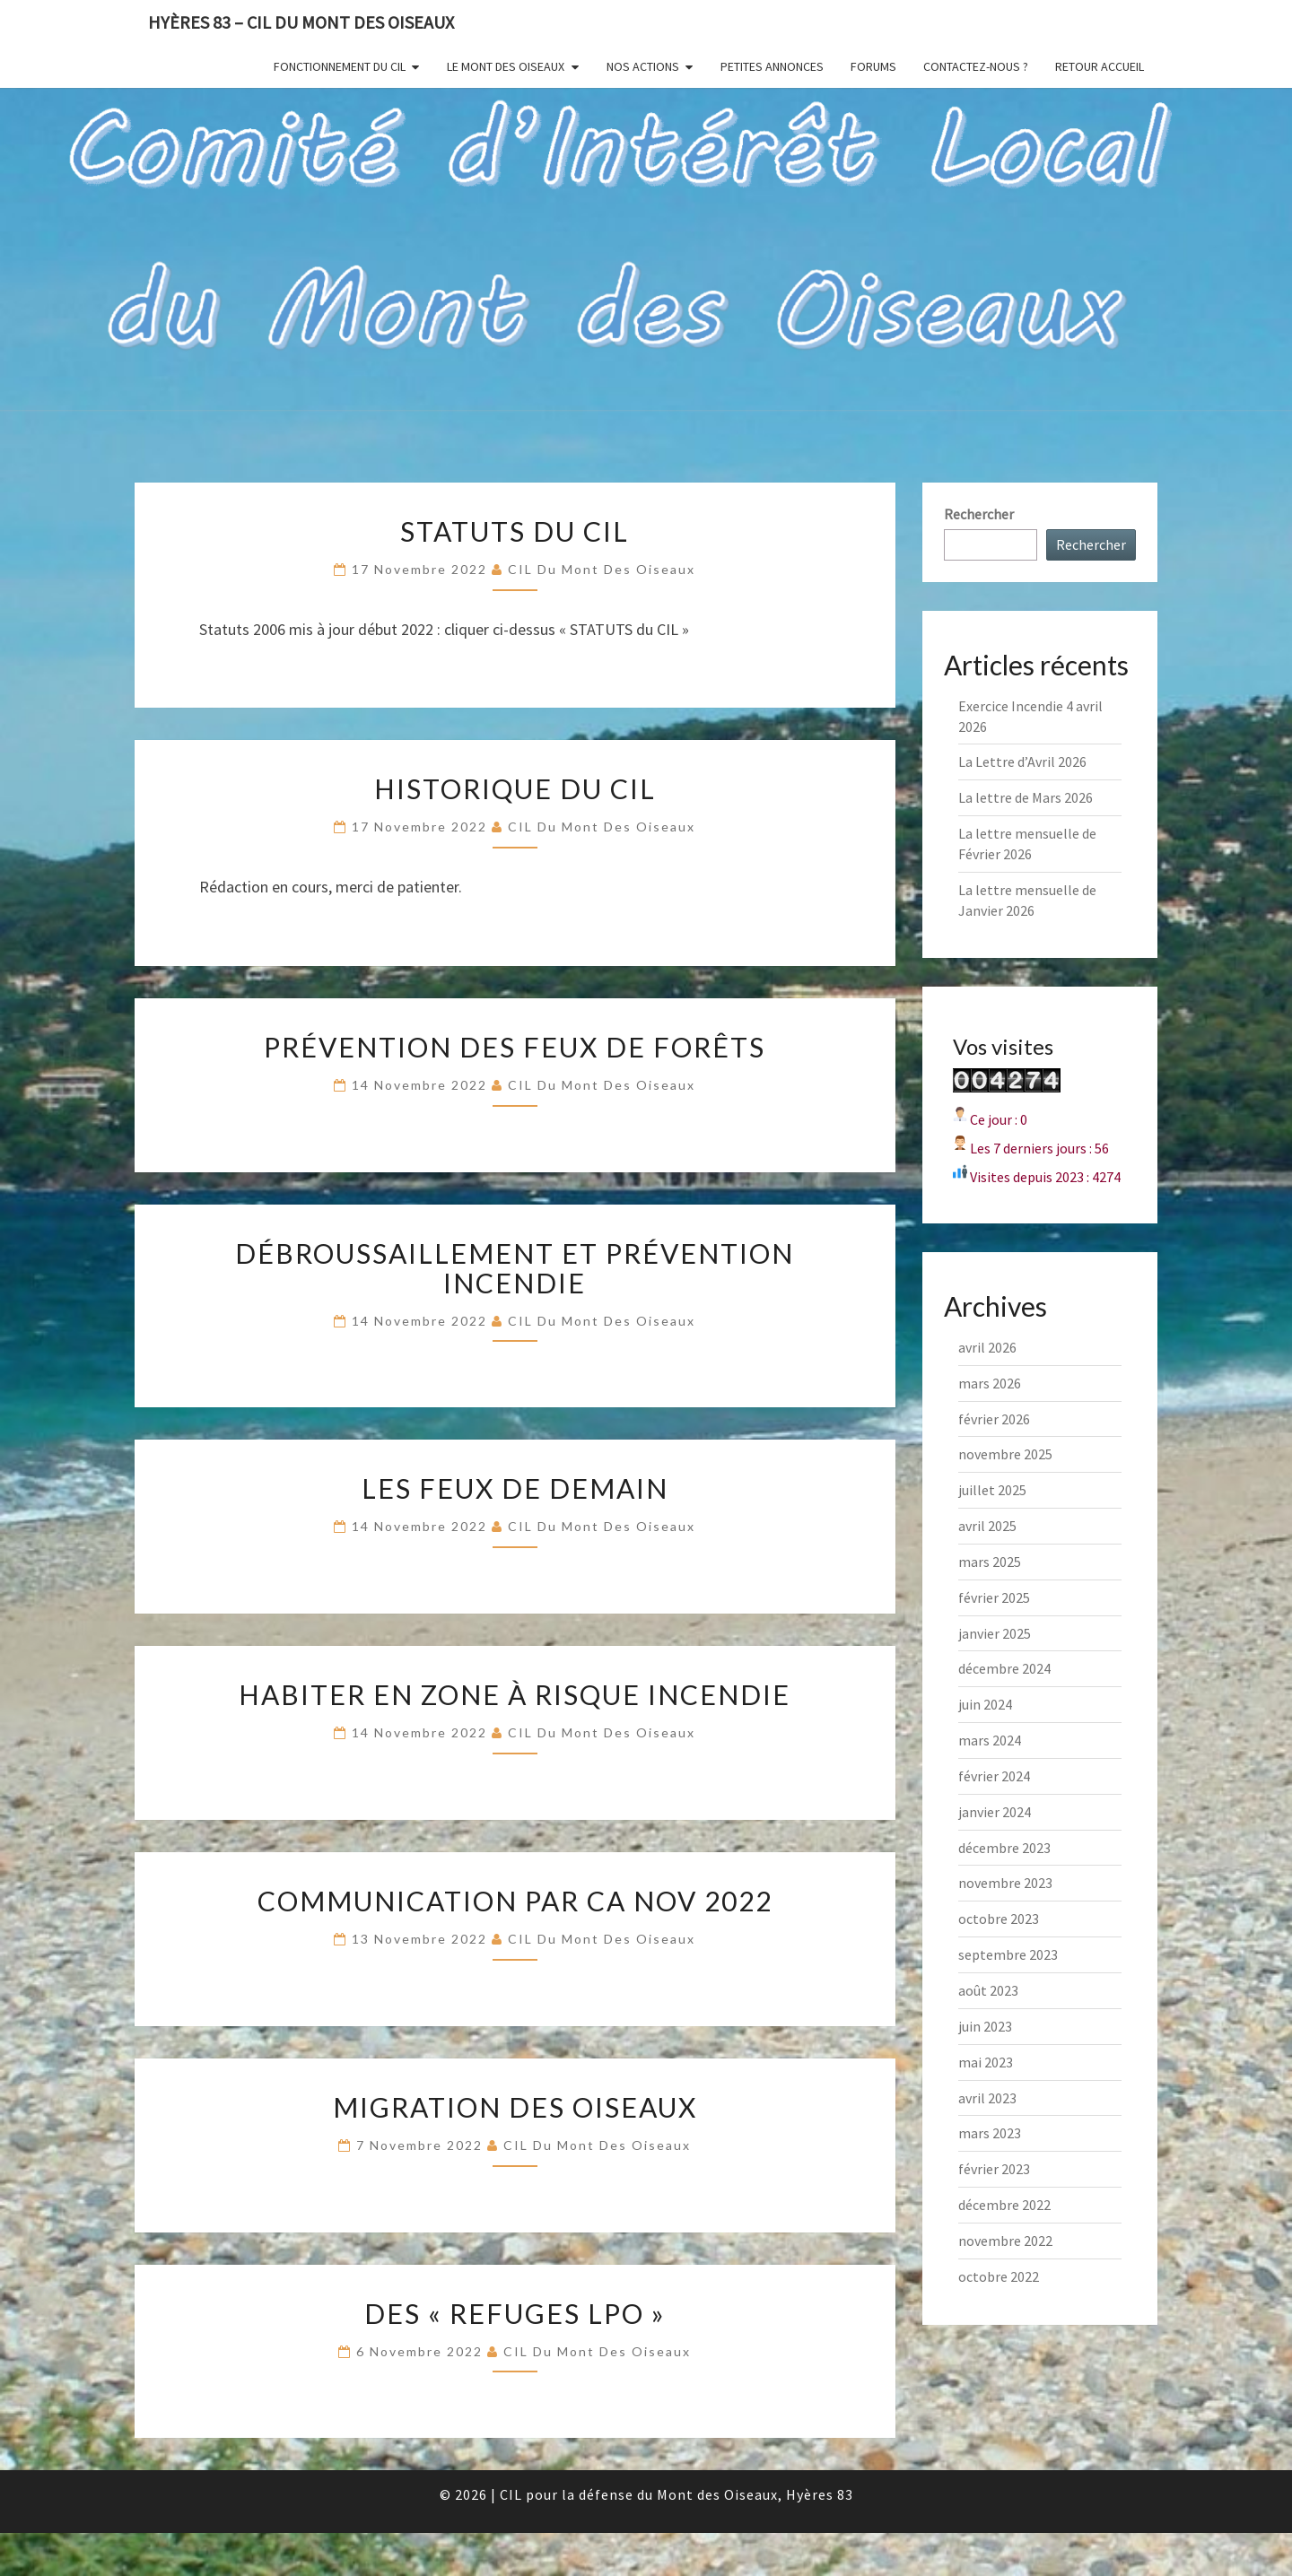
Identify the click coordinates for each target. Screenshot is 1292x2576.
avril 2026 (987, 1347)
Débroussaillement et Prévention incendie (514, 1268)
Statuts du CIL (514, 531)
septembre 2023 (1008, 1954)
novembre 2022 (1005, 2241)
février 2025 (994, 1597)
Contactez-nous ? (975, 66)
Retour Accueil (1099, 66)
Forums (873, 66)
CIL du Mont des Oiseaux (601, 569)
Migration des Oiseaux (515, 2107)
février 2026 (994, 1419)
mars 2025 (989, 1562)
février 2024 (994, 1776)
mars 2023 (989, 2133)
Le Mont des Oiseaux (505, 66)
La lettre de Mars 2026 (1025, 797)
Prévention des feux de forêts (514, 1047)
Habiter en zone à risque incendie (514, 1694)
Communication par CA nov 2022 (515, 1900)
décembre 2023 (1004, 1848)
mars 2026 (989, 1383)
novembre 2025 (1005, 1454)
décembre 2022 (1004, 2205)
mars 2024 (989, 1740)
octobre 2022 (998, 2276)
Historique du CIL (515, 788)
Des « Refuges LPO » (515, 2313)
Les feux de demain (515, 1488)
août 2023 (988, 1990)
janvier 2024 (994, 1812)
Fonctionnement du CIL (340, 66)
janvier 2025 (994, 1633)
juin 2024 (985, 1704)
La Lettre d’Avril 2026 (1022, 761)
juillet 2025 (992, 1490)
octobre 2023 (998, 1919)
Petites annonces (772, 66)
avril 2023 (987, 2098)
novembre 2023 (1005, 1883)
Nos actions (643, 66)
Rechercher (979, 514)
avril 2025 (987, 1526)
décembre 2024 (1004, 1668)
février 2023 (994, 2169)
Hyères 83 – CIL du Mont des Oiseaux (301, 22)
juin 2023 (985, 2026)
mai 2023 (985, 2062)
